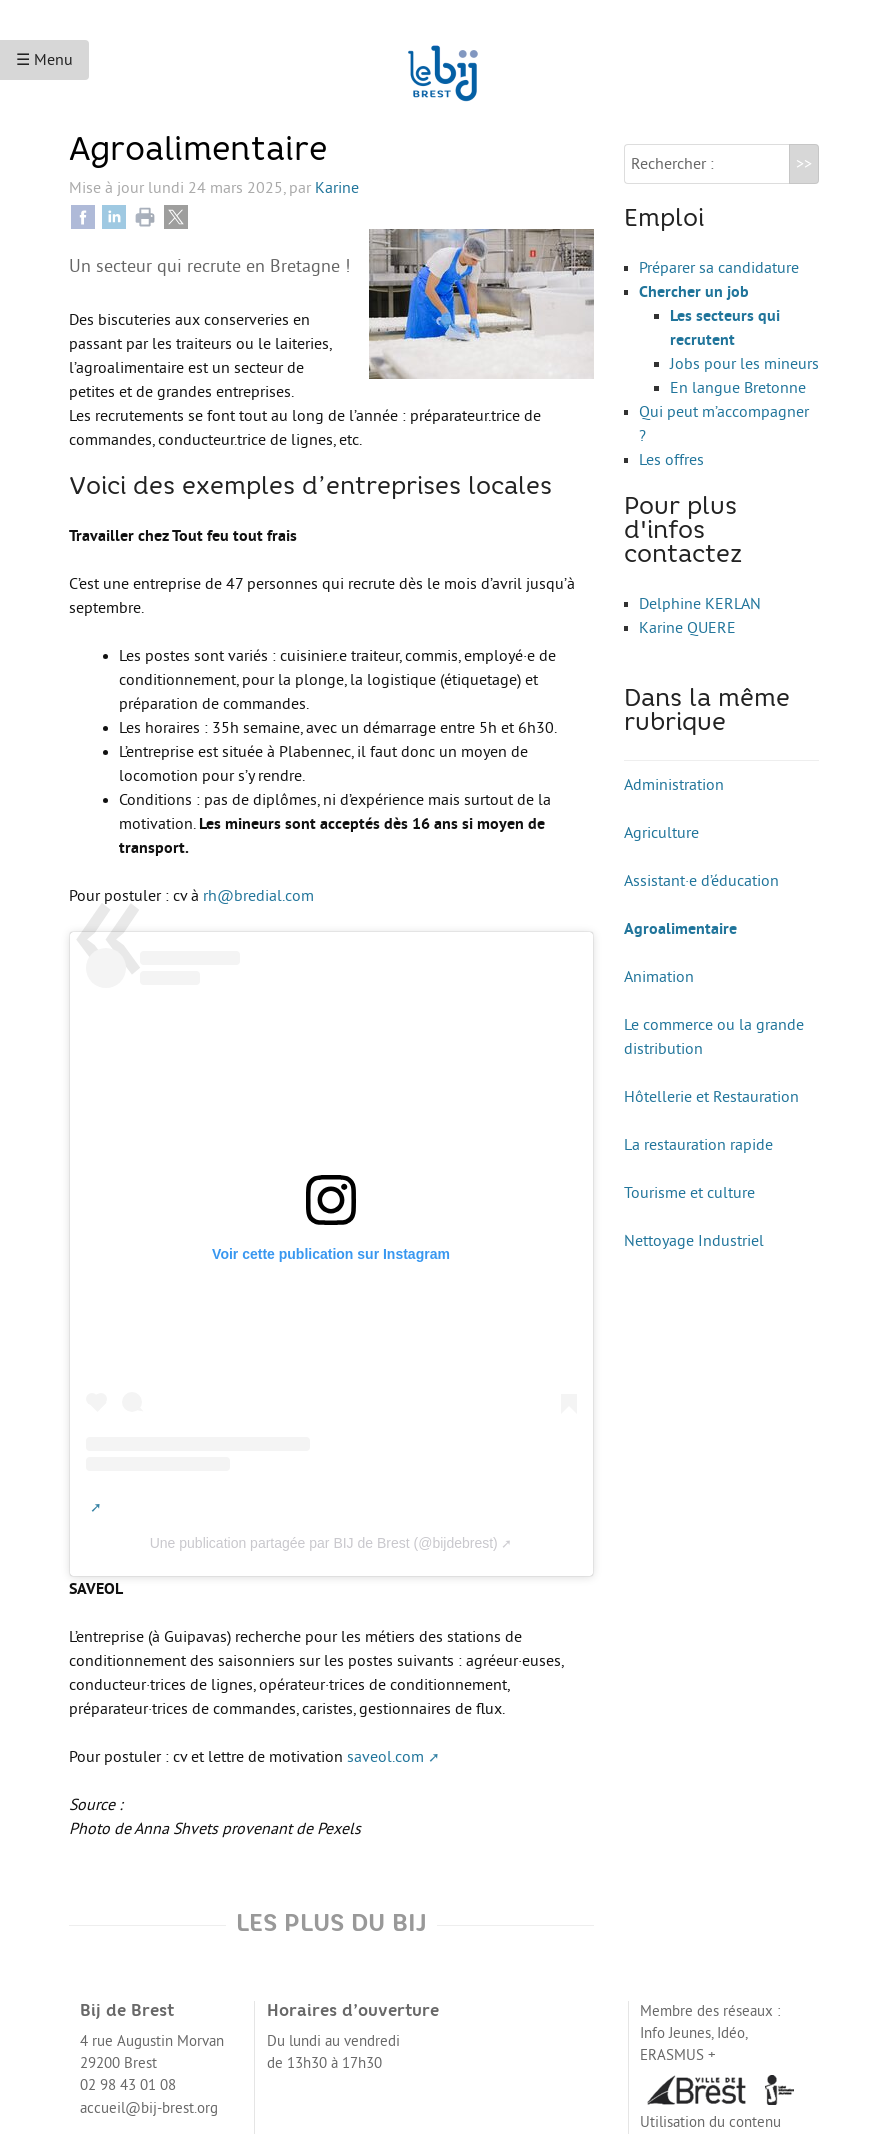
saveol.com (385, 1757)
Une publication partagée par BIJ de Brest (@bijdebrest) (324, 1543)
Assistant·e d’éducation (701, 881)
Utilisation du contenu (710, 2122)
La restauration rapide (698, 1145)
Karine (337, 188)
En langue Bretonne (738, 388)
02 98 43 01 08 (128, 2085)
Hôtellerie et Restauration (711, 1097)
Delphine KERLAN (700, 604)
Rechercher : (672, 164)
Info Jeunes (675, 2033)
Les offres (671, 460)
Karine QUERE (687, 628)
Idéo (731, 2033)
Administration (674, 785)
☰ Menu (44, 60)
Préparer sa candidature (719, 268)
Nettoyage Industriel (694, 1241)
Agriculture (661, 833)
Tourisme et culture (689, 1193)
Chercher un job (694, 292)
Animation (659, 977)
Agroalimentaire (680, 929)
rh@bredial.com (258, 896)
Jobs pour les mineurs (744, 364)
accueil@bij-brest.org (149, 2108)
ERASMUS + (678, 2055)
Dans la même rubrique (707, 712)
